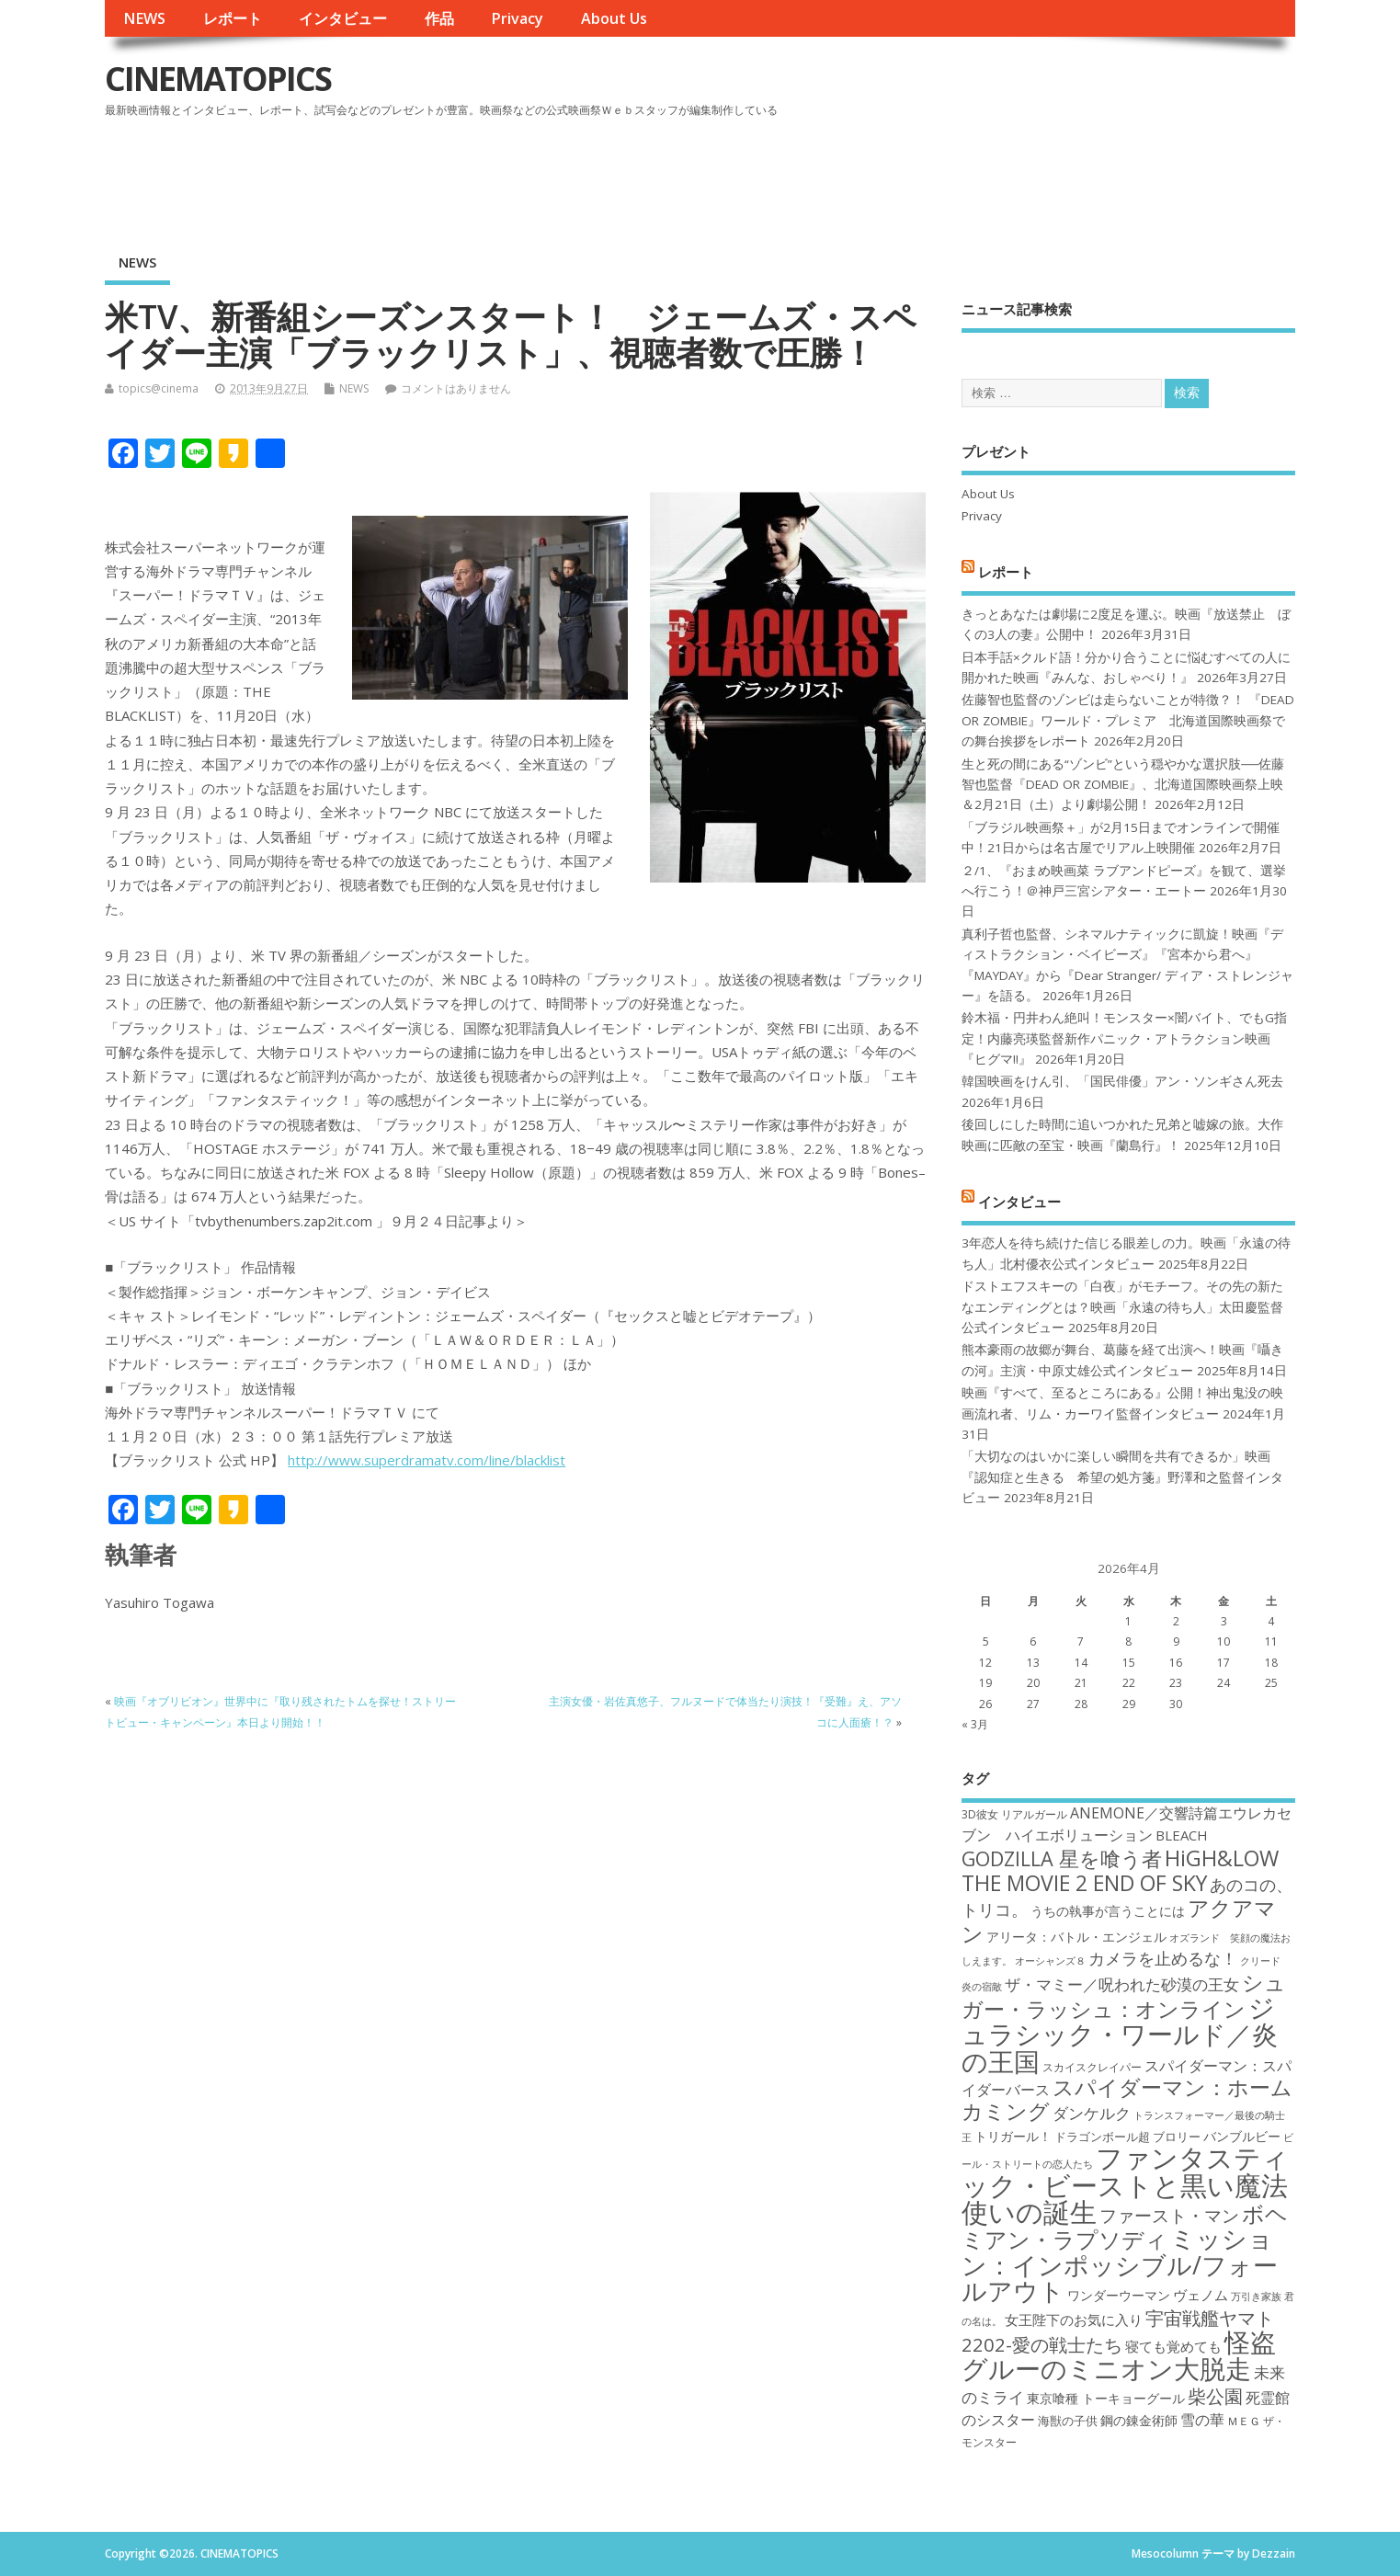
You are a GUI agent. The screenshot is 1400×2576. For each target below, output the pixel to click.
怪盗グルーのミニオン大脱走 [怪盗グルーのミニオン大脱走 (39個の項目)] (1119, 2355)
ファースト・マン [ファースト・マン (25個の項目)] (1169, 2215)
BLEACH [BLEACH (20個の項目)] (1181, 1835)
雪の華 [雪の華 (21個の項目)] (1202, 2420)
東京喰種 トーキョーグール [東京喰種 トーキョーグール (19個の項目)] (1106, 2398)
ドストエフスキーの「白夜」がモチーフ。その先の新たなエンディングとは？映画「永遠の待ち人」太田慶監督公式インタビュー (1122, 1307)
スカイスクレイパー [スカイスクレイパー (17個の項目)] (1092, 2067)
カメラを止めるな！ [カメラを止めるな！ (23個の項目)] (1162, 1958)
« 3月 (975, 1724)
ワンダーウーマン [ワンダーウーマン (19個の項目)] (1118, 2295)
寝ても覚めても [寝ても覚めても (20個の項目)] (1173, 2346)
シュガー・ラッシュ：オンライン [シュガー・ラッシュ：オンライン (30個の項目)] (1124, 1995)
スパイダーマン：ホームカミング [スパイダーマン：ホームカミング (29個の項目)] (1127, 2099)
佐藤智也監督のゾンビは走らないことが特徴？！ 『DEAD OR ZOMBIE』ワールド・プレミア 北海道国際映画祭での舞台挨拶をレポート (1128, 720)
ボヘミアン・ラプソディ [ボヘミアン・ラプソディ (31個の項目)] (1125, 2226)
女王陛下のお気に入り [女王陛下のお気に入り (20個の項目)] (1074, 2319)
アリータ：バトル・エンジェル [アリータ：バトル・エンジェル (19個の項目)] (1076, 1936)
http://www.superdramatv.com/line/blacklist (426, 1460)
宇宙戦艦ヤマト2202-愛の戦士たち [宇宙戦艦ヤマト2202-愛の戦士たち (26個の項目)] (1118, 2331)
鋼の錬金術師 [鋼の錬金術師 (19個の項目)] (1139, 2420)
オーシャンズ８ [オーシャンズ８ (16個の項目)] (1050, 1961)
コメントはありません (456, 388)
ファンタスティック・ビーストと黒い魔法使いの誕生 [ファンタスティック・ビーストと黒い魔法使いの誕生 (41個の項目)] (1125, 2184)
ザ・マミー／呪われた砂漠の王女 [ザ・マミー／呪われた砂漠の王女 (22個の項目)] (1122, 1984)
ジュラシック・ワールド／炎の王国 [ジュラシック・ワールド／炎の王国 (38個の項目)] (1120, 2034)
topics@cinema (159, 388)
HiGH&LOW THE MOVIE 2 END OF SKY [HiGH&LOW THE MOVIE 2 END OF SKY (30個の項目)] (1120, 1870)
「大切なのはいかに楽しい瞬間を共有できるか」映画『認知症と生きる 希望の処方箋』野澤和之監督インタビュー (1122, 1477)
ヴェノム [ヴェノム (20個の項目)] (1200, 2294)
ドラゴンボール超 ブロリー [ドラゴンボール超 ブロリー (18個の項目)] (1127, 2136)
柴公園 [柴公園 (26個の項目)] (1215, 2396)
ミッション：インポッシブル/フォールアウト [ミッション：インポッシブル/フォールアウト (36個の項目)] (1120, 2264)
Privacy (517, 18)
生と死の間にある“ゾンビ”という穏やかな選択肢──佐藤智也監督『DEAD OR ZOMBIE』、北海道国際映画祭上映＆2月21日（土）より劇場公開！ (1123, 785)
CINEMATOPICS (218, 78)
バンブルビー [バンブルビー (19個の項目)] (1241, 2136)
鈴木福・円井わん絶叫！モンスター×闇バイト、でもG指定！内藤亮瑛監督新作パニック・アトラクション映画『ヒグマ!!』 (1124, 1038)
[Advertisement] (945, 173)
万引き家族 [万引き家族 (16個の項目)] (1256, 2296)
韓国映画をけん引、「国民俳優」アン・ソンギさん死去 (1122, 1081)
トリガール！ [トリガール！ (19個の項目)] (1013, 2136)
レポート (232, 18)
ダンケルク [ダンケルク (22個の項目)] (1092, 2113)
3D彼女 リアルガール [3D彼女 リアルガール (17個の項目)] (1014, 1814)
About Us (614, 18)
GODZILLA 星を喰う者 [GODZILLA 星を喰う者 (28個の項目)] (1062, 1858)
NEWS (144, 18)
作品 (439, 18)
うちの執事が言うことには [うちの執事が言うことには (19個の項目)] (1107, 1911)
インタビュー (343, 18)
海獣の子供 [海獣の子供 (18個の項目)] (1068, 2420)
